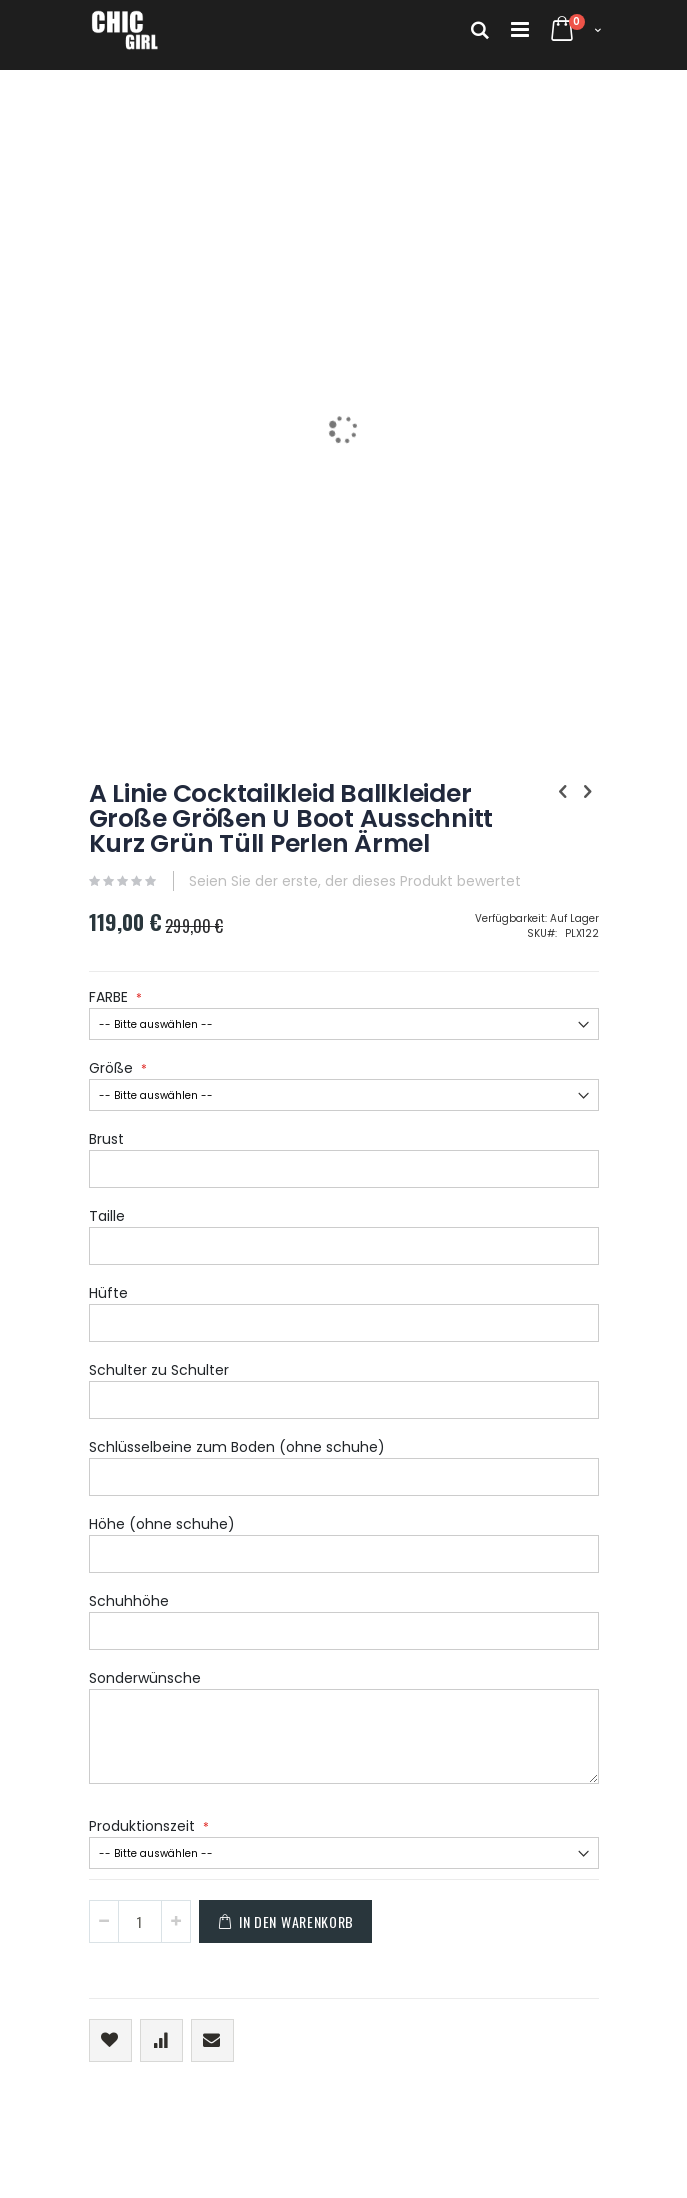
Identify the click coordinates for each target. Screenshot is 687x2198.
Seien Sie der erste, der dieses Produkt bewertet (355, 881)
